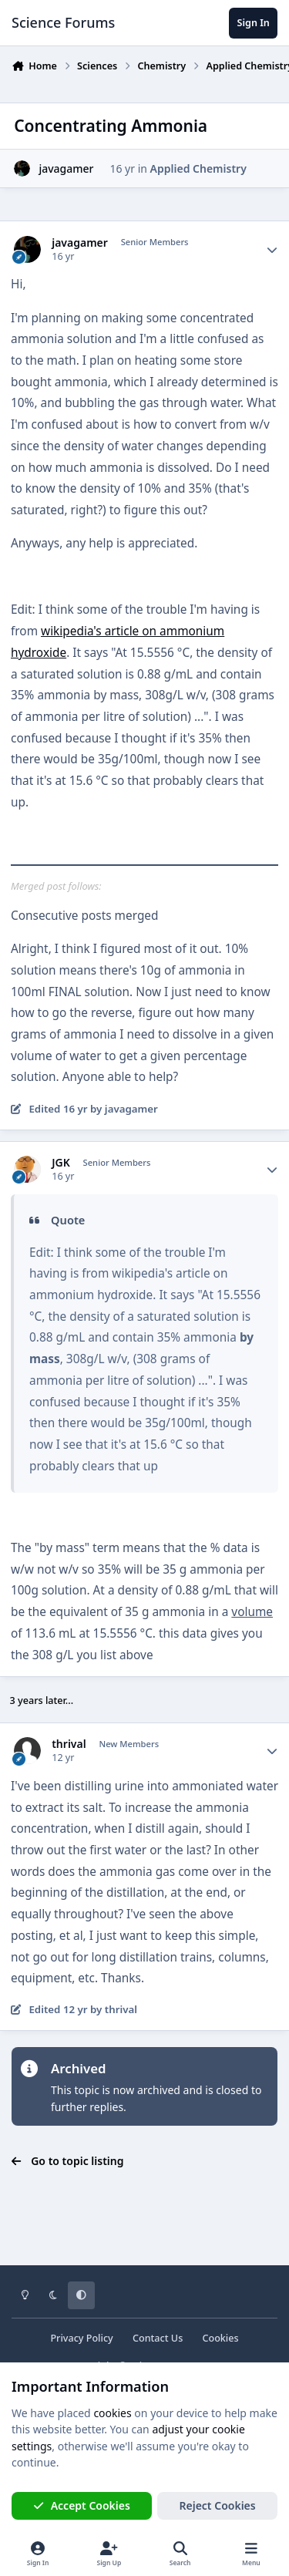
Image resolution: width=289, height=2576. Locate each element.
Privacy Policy (81, 2338)
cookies (112, 2413)
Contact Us (158, 2338)
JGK (61, 1163)
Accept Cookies (81, 2505)
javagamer (66, 168)
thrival (69, 1744)
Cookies (220, 2338)
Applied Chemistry (198, 168)
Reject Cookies (218, 2505)
